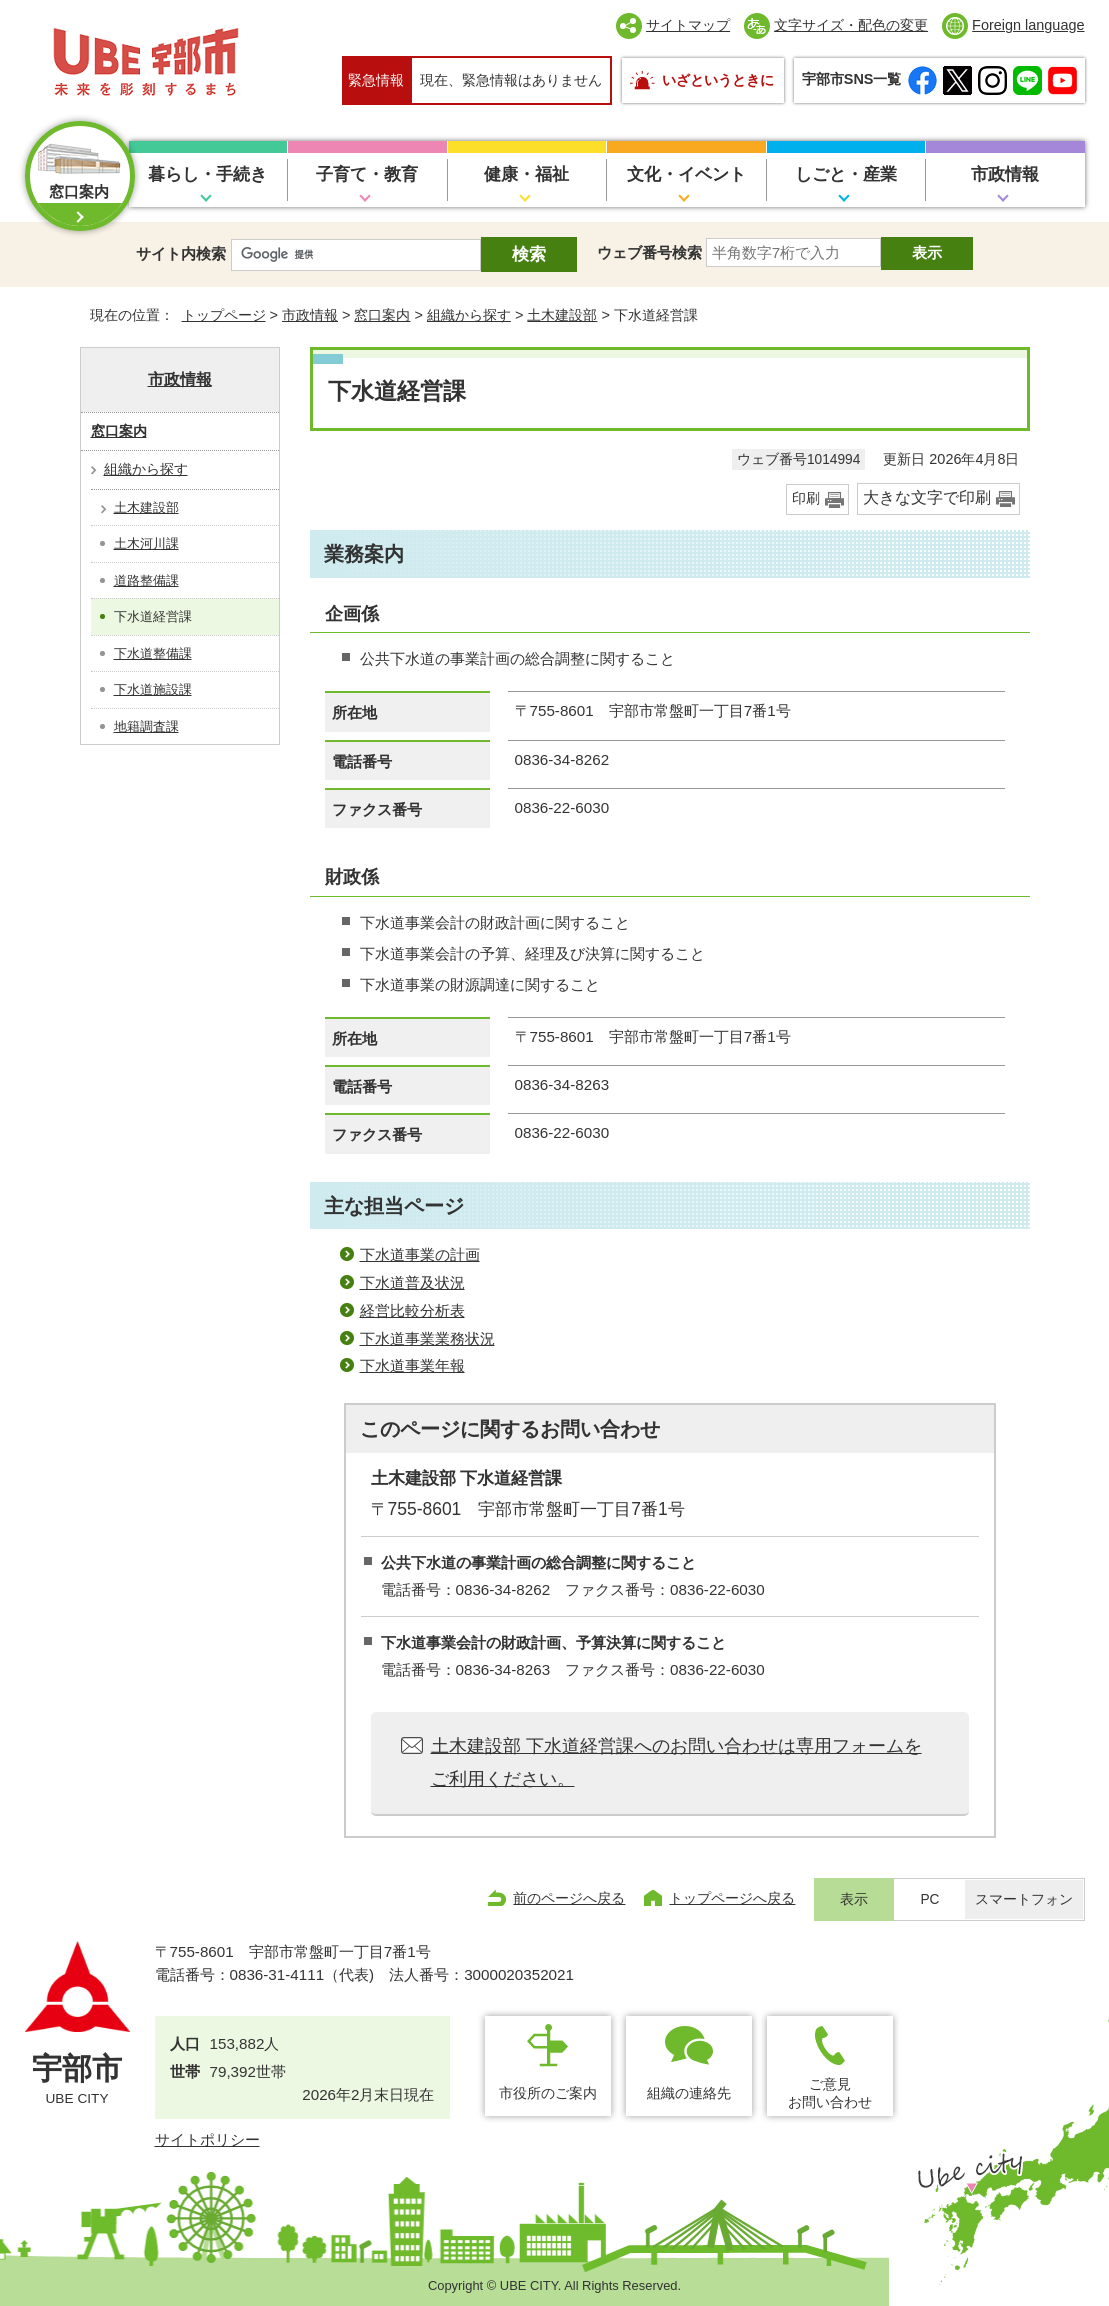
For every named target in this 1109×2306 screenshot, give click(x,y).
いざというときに (718, 80)
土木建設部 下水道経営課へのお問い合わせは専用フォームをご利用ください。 (676, 1762)
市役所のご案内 (548, 2093)
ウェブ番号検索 (649, 252)
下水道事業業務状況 (427, 1338)
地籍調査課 (146, 726)
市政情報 (1005, 174)
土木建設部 (562, 315)
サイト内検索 (181, 253)
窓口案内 (382, 315)
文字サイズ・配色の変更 (851, 25)
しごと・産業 (846, 174)
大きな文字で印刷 (927, 497)
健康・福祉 (526, 174)
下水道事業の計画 (420, 1254)
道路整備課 (146, 580)
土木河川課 (146, 543)
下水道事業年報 (412, 1365)
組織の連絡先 (689, 2093)
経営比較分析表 (412, 1310)
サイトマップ (688, 25)
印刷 (806, 498)
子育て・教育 (367, 174)
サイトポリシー (207, 2139)
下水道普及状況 (412, 1282)
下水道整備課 (153, 653)
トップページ (224, 315)
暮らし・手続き (207, 174)
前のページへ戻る (569, 1898)
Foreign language (1028, 25)
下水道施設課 (153, 689)
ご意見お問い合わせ (830, 2092)
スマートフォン (1024, 1899)
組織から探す (469, 315)
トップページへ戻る (732, 1898)
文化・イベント (686, 174)
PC (929, 1899)
